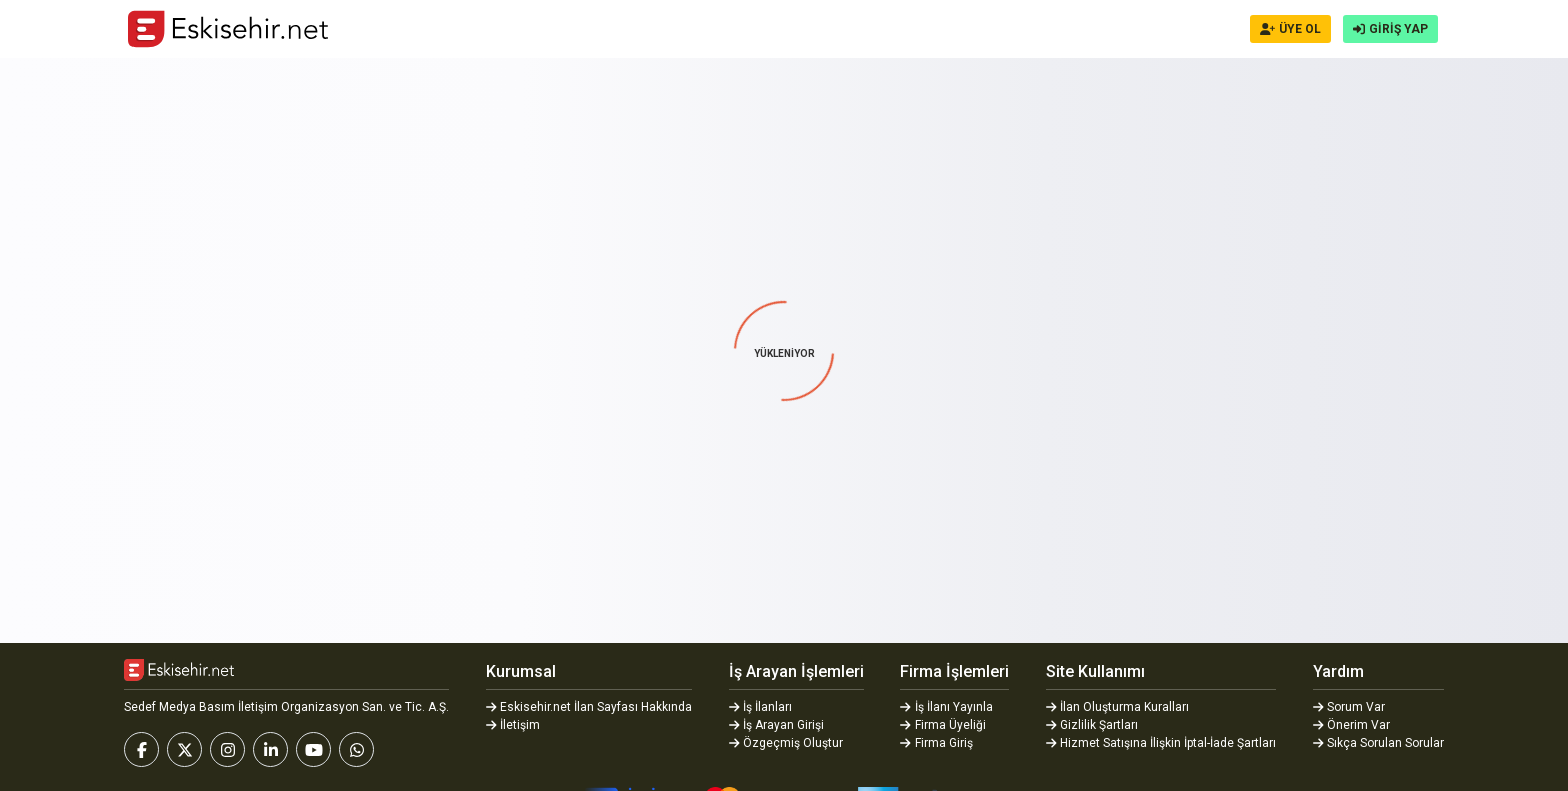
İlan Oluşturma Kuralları (1118, 707)
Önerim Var (1352, 725)
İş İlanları (761, 707)
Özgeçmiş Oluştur (786, 743)
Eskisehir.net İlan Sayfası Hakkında (589, 707)
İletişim (513, 725)
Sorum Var (1349, 707)
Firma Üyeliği (943, 725)
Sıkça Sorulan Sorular (1379, 743)
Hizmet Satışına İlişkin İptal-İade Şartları (1161, 743)
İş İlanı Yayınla (946, 707)
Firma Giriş (936, 743)
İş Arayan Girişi (777, 725)
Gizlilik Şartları (1092, 725)
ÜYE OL (1290, 29)
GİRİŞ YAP (1390, 29)
